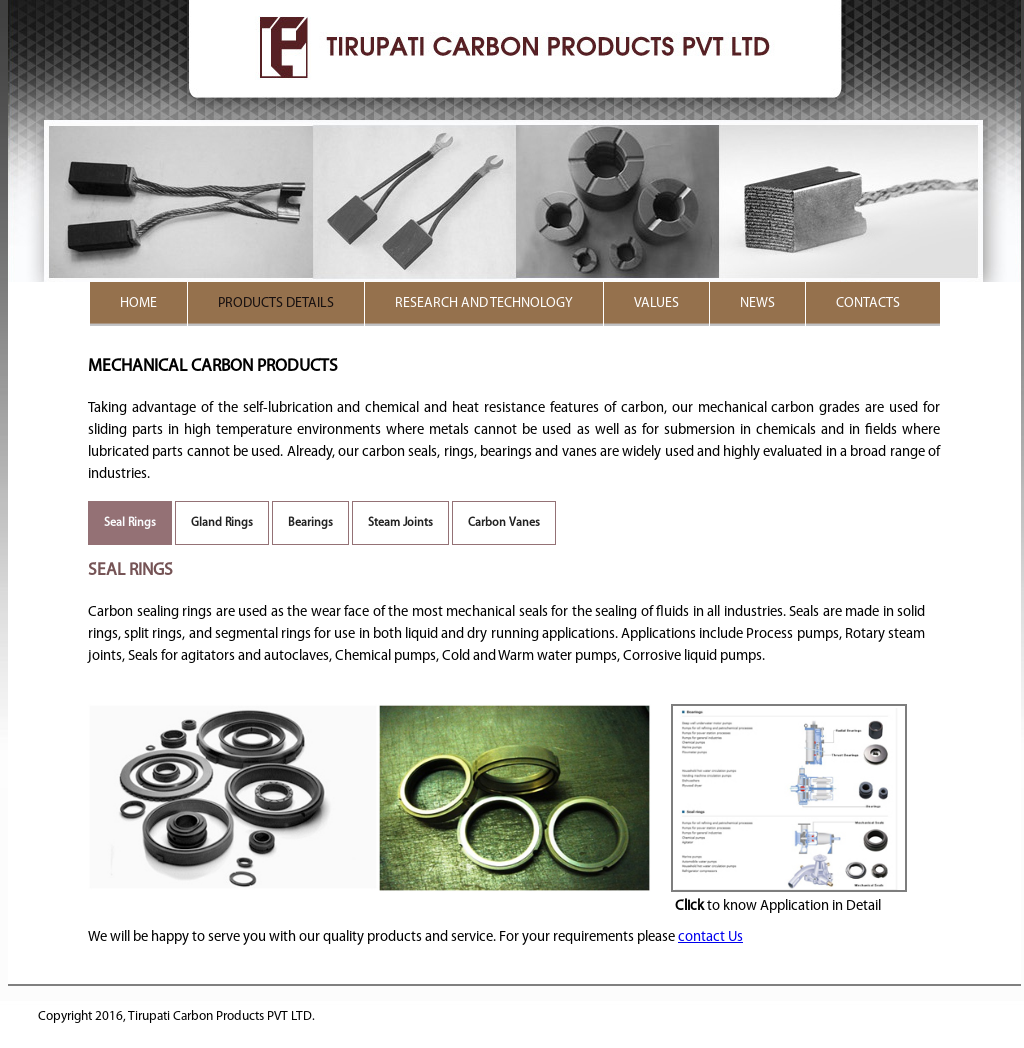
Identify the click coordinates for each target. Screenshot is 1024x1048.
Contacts (868, 303)
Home (138, 303)
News (757, 303)
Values (656, 303)
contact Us (710, 937)
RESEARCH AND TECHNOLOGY (484, 303)
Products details (276, 303)
